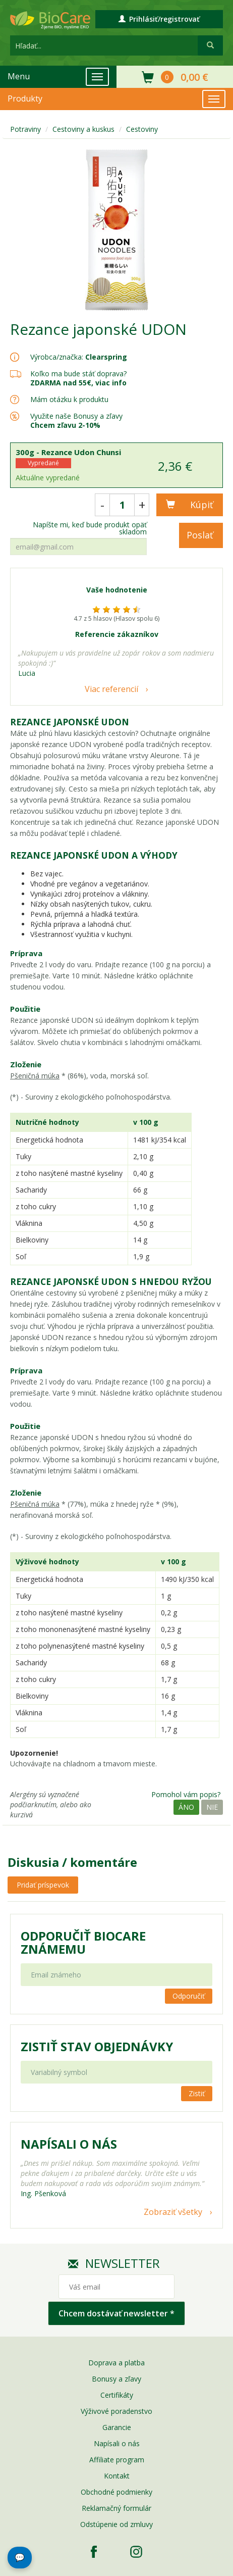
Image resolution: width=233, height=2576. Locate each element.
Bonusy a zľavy (116, 2379)
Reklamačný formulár (116, 2508)
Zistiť (197, 2093)
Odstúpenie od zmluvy (116, 2524)
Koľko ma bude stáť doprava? (78, 373)
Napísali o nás (117, 2443)
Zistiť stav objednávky (97, 2046)
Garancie (116, 2427)
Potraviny (25, 129)
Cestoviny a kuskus (83, 129)
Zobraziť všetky (173, 2211)
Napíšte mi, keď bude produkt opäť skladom (90, 528)
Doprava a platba (116, 2362)
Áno (186, 1807)
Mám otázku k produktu (69, 399)
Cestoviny (142, 129)
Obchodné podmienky (116, 2492)
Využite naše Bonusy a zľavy (76, 420)
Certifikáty (116, 2395)
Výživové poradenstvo (116, 2411)
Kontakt (117, 2476)
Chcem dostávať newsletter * (116, 2313)
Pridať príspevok (43, 1885)
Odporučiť (188, 1996)
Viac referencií (111, 689)
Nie (212, 1807)
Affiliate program (116, 2459)
